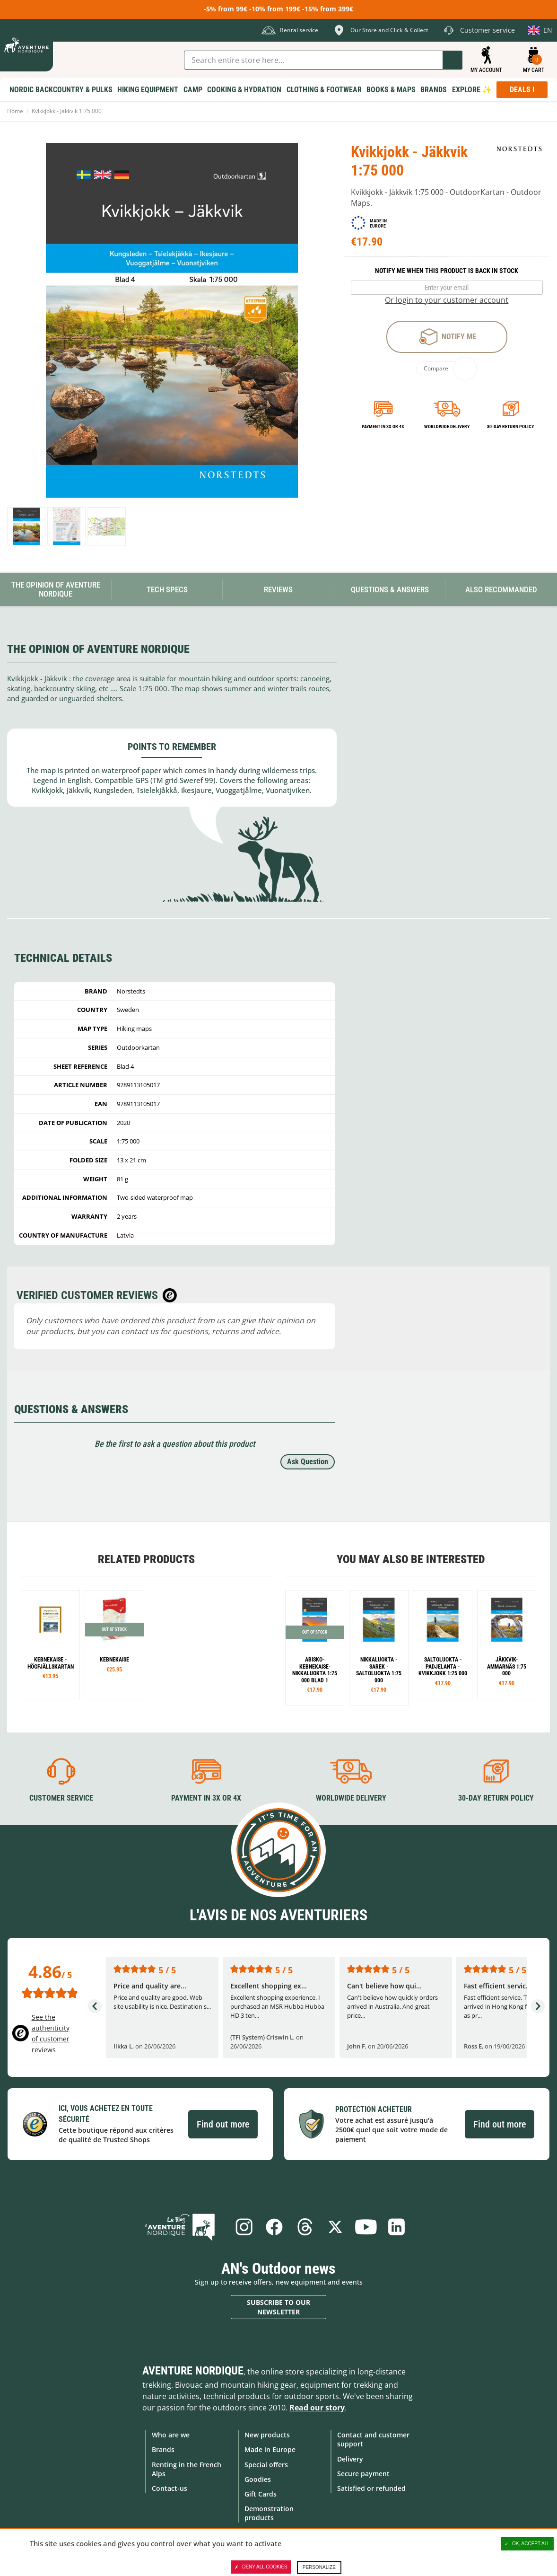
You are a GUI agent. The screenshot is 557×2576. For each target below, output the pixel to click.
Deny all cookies (261, 2567)
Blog (185, 2226)
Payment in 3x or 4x (383, 426)
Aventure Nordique (193, 2370)
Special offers (266, 2464)
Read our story (317, 2407)
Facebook (273, 2226)
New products (267, 2434)
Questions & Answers (390, 589)
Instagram (242, 2226)
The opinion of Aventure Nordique (55, 589)
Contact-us (169, 2487)
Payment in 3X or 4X (206, 1798)
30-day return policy (510, 426)
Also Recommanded (501, 589)
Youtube (367, 2226)
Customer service (61, 1798)
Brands (163, 2449)
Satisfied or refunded (371, 2487)
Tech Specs (167, 589)
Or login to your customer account (446, 300)
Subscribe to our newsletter (278, 2306)
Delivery (350, 2458)
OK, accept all (527, 2544)
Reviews (278, 589)
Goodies (257, 2478)
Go (452, 60)
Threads (304, 2226)
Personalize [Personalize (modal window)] (319, 2567)
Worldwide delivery (447, 426)
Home (15, 111)
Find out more (223, 2123)
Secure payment (363, 2473)
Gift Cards (260, 2493)
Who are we (171, 2434)
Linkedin (398, 2226)
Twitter (336, 2226)
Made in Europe (270, 2449)
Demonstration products (269, 2513)
